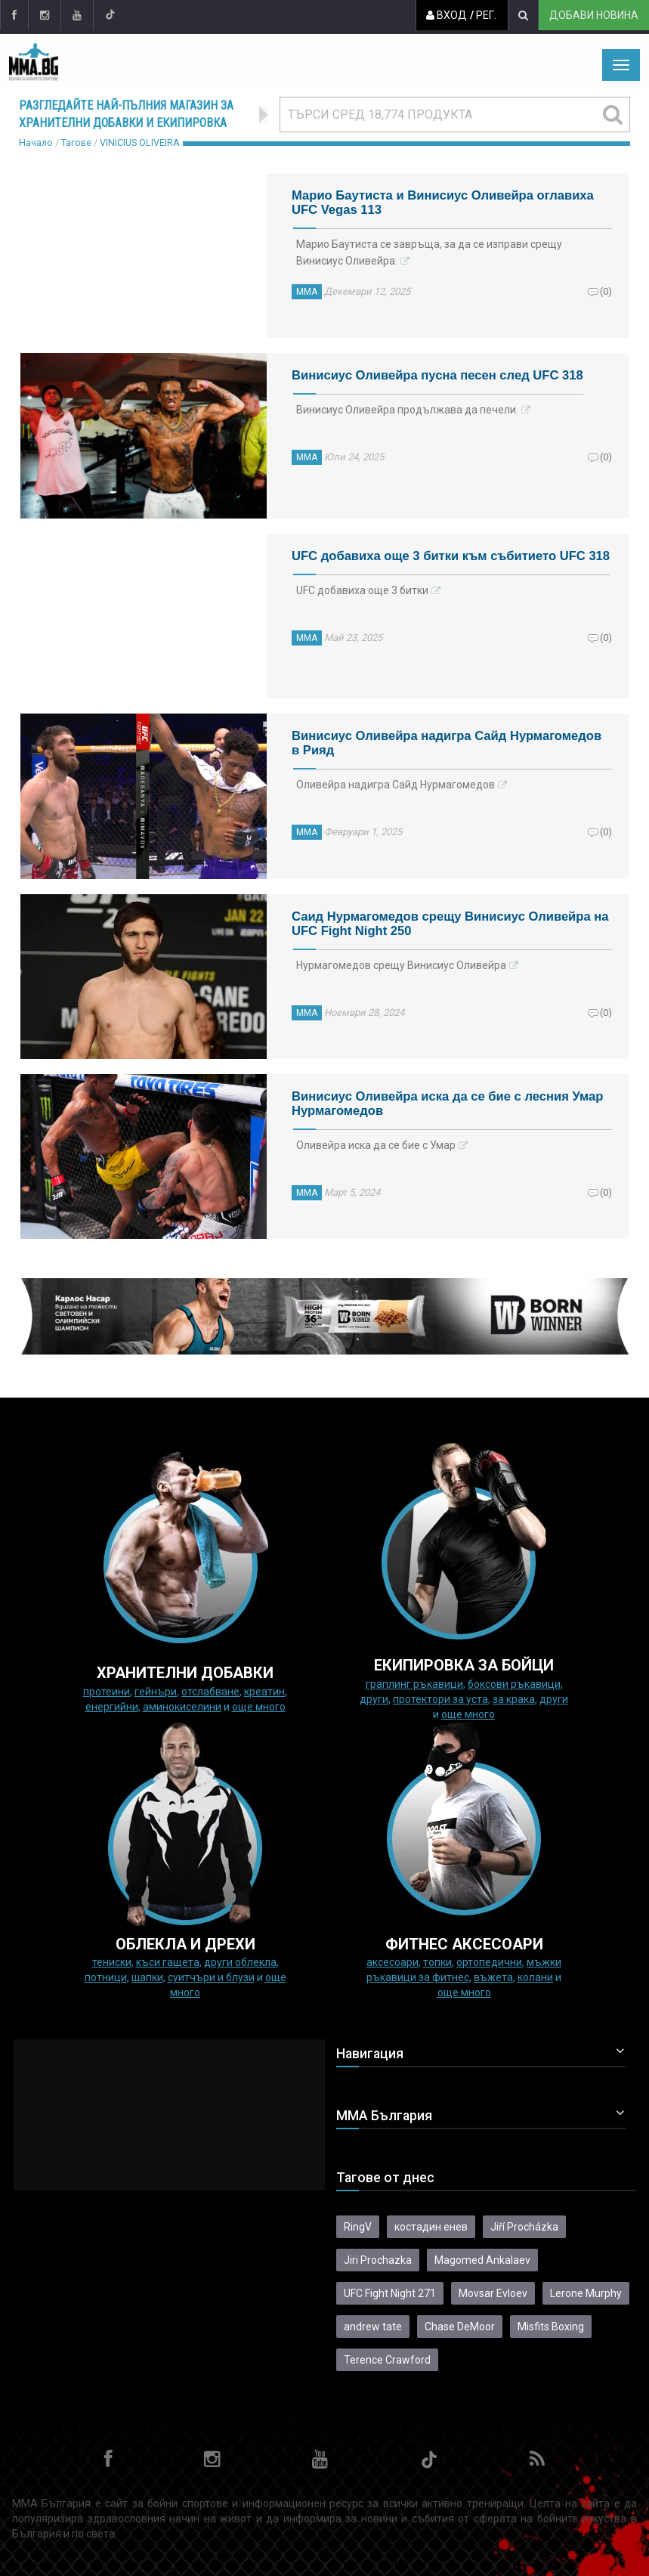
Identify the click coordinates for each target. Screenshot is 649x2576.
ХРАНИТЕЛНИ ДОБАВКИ (185, 1673)
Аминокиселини (182, 1707)
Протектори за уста (440, 1699)
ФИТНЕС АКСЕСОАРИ (464, 1944)
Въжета (493, 1977)
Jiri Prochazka (378, 2260)
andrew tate (373, 2327)
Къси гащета (167, 1962)
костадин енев (431, 2227)
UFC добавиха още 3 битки (362, 590)
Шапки (147, 1977)
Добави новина (593, 15)
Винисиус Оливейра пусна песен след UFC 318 (437, 375)
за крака (514, 1699)
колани (535, 1977)
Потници (106, 1977)
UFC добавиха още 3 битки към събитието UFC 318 (451, 556)
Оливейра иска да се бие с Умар (376, 1145)
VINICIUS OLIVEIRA (140, 142)
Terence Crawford (387, 2360)
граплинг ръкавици (414, 1684)
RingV (358, 2227)
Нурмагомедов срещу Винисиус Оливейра (401, 965)
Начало (36, 142)
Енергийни (111, 1707)
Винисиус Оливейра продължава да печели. (407, 410)
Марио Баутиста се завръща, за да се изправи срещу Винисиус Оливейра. (429, 252)
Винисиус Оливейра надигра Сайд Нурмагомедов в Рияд (446, 743)
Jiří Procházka (524, 2227)
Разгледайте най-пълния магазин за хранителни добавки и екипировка (126, 114)
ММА (306, 291)
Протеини (106, 1692)
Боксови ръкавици (514, 1684)
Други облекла (240, 1962)
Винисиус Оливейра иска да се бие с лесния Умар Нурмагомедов (447, 1103)
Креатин (264, 1692)
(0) (606, 291)
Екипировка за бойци (464, 1665)
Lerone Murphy (586, 2293)
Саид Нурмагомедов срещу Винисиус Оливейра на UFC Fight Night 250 (450, 923)
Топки (437, 1962)
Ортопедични (489, 1962)
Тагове (76, 142)
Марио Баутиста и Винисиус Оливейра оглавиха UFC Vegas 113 (443, 202)
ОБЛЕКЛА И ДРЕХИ (185, 1944)
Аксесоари (392, 1962)
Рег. (484, 15)
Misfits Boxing (551, 2327)
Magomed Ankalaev (482, 2260)
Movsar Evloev (493, 2293)
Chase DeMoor (460, 2327)
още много (259, 1707)
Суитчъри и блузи (211, 1977)
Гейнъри (155, 1692)
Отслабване (210, 1692)
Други (374, 1699)
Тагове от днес (385, 2177)
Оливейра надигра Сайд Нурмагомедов (395, 785)
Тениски (111, 1962)
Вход (445, 15)
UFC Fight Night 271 (390, 2293)
